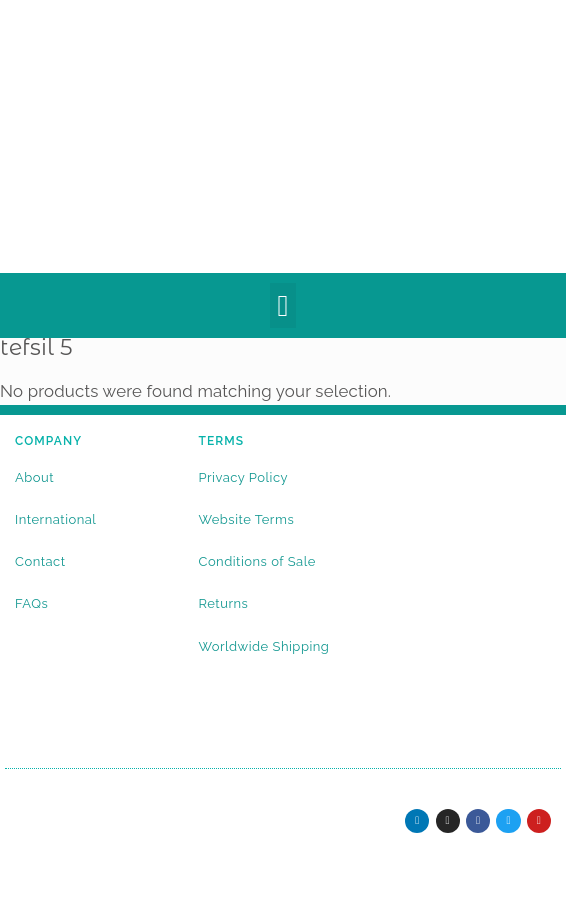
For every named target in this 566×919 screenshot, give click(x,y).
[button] (283, 305)
